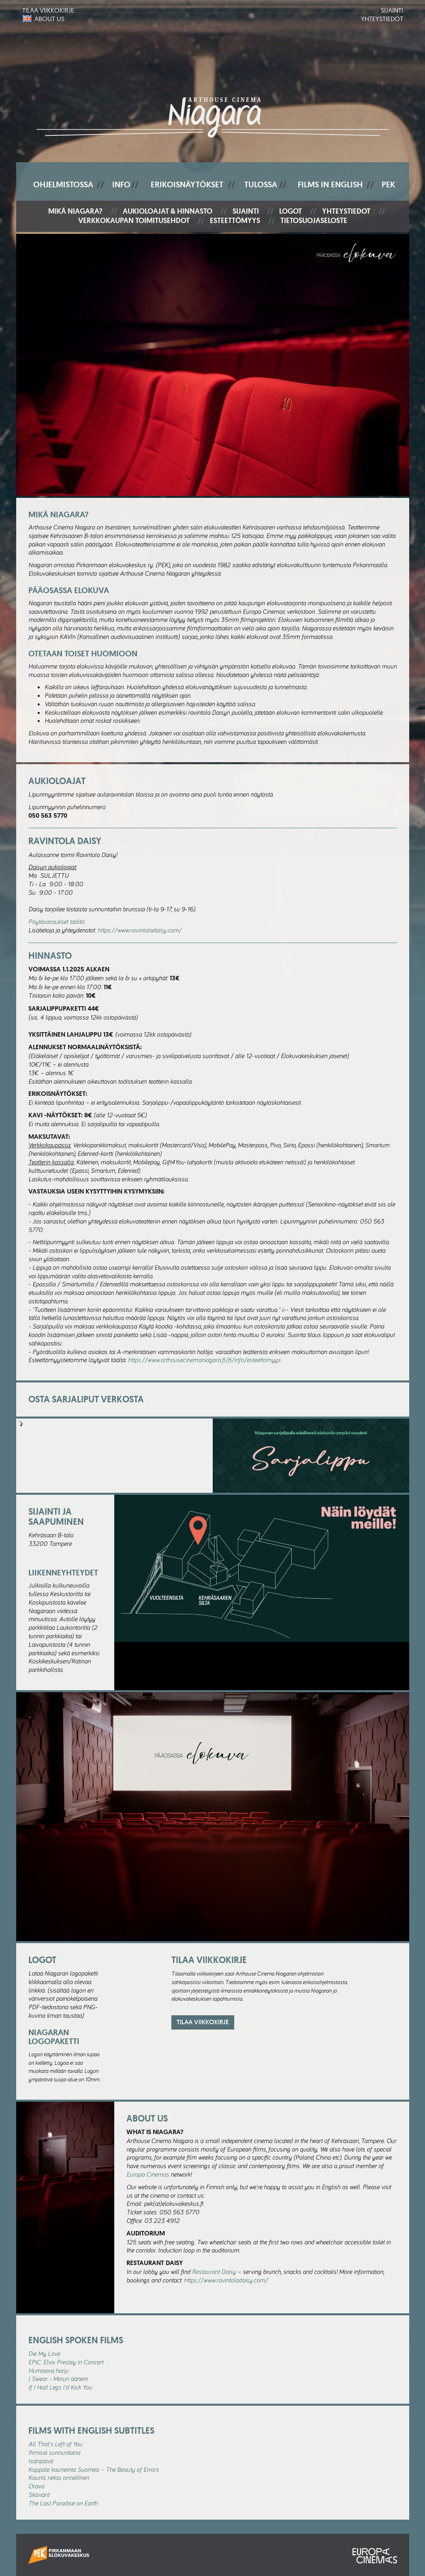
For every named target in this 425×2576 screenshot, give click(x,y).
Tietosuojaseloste (313, 220)
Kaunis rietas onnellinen (58, 2477)
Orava (36, 2486)
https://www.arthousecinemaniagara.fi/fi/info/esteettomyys (204, 1360)
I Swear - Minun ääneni (58, 2379)
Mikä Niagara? (75, 211)
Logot (290, 211)
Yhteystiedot (382, 19)
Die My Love (44, 2353)
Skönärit (38, 2494)
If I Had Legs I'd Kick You (60, 2387)
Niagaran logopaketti (53, 2037)
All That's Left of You (55, 2444)
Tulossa (260, 184)
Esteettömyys (235, 220)
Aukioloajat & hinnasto (167, 211)
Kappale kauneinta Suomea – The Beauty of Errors (93, 2469)
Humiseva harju (48, 2370)
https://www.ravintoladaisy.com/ (140, 930)
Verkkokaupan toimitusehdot (134, 220)
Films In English (330, 184)
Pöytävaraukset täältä (56, 921)
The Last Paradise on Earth (63, 2503)
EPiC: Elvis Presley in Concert (65, 2362)
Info (121, 184)
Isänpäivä (40, 2461)
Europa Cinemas (147, 2174)
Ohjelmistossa (63, 184)
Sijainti (392, 10)
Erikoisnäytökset (187, 184)
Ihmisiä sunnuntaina (54, 2452)
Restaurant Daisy (214, 2271)
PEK (388, 184)
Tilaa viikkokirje (48, 10)
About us (49, 19)
